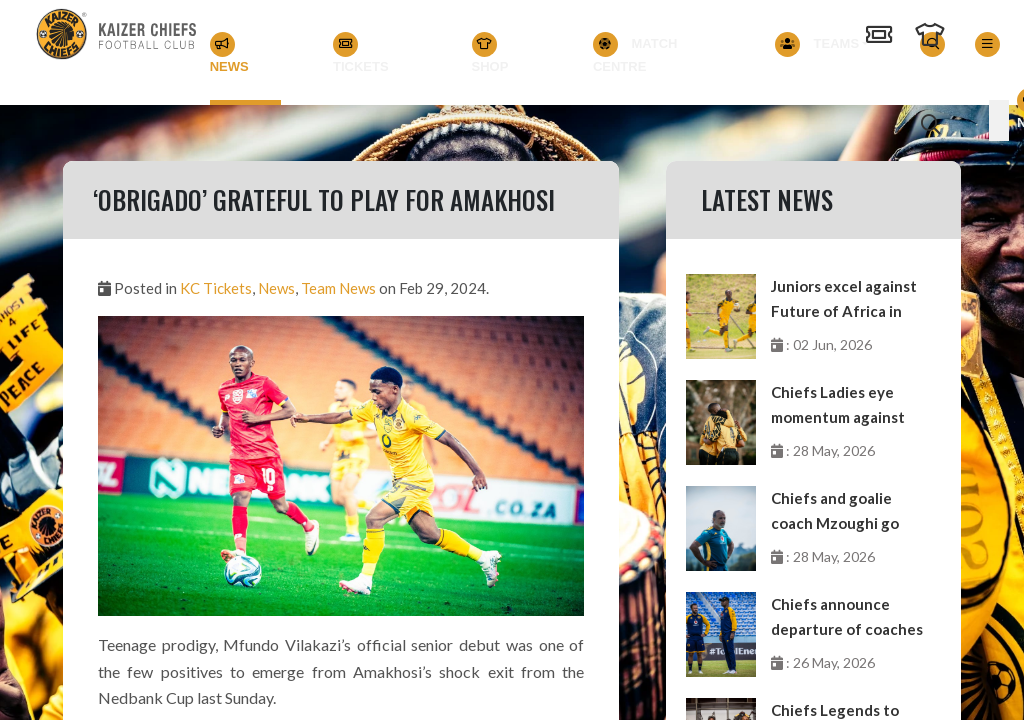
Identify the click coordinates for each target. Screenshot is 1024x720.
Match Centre (635, 53)
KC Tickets (216, 288)
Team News (338, 288)
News (229, 53)
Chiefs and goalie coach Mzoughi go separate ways (835, 512)
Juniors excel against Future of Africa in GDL (844, 300)
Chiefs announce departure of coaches (847, 616)
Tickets (361, 53)
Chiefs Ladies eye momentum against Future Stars (838, 406)
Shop (490, 53)
